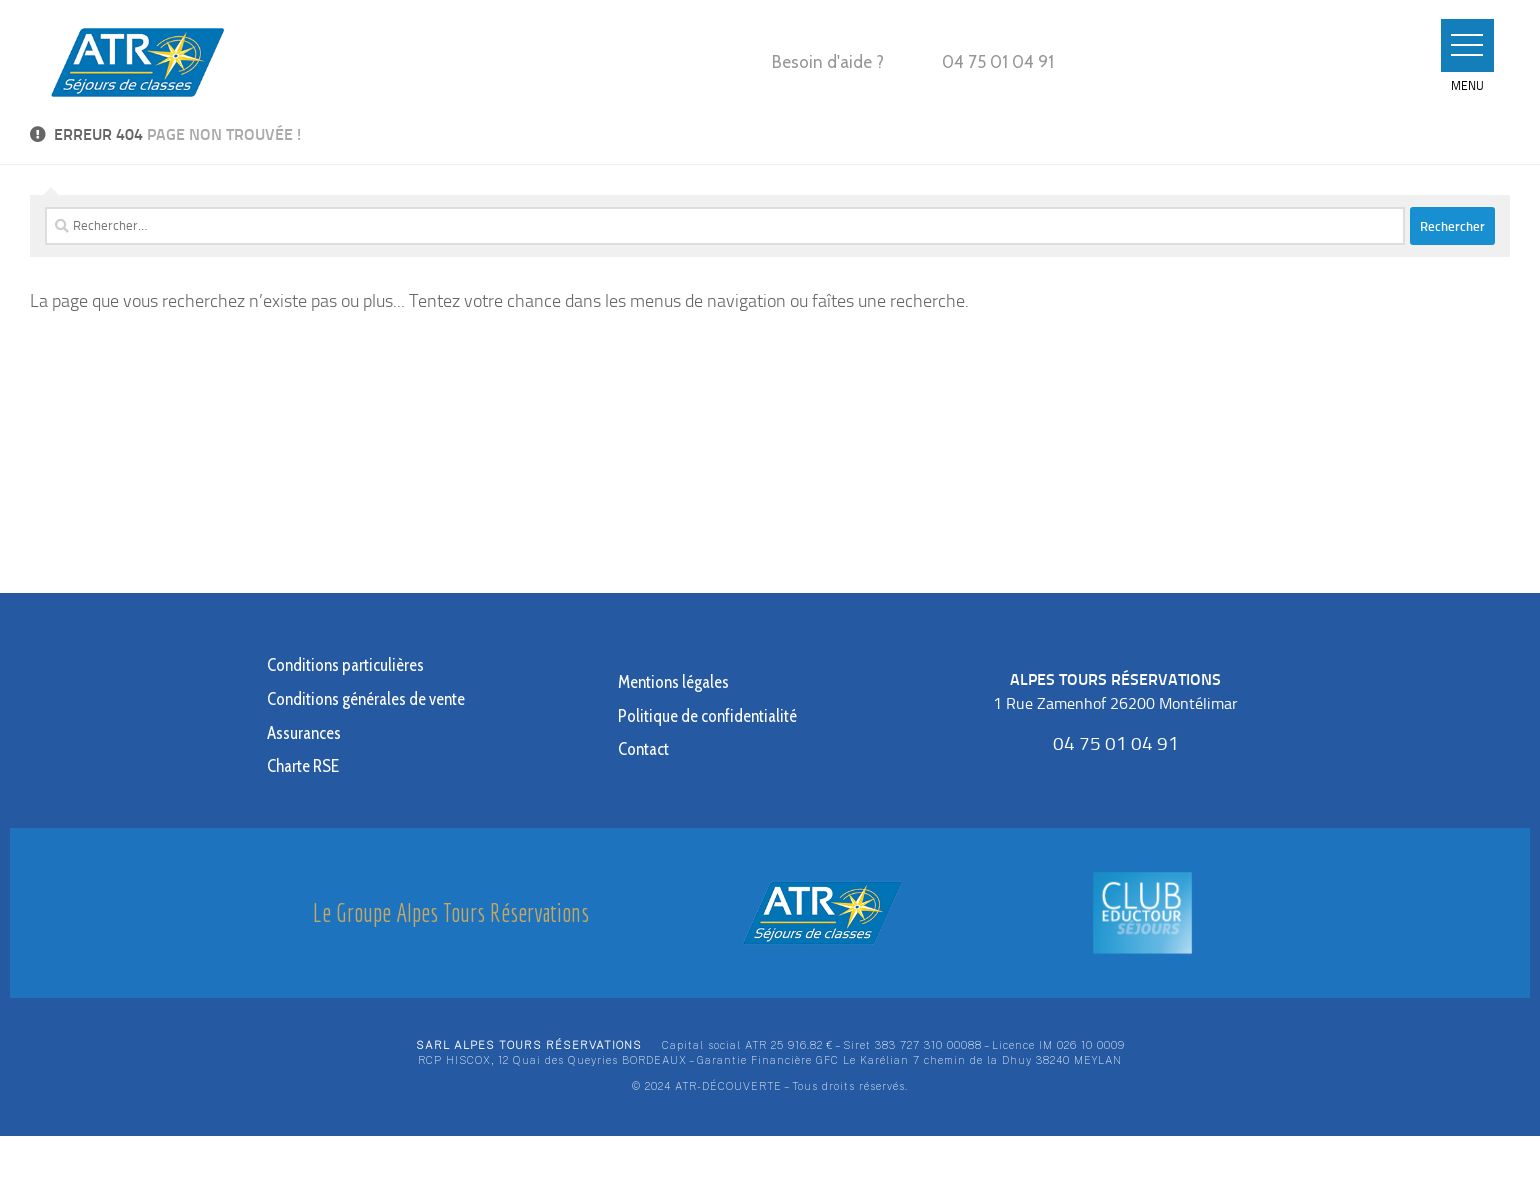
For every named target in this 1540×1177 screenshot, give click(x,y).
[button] (1463, 46)
